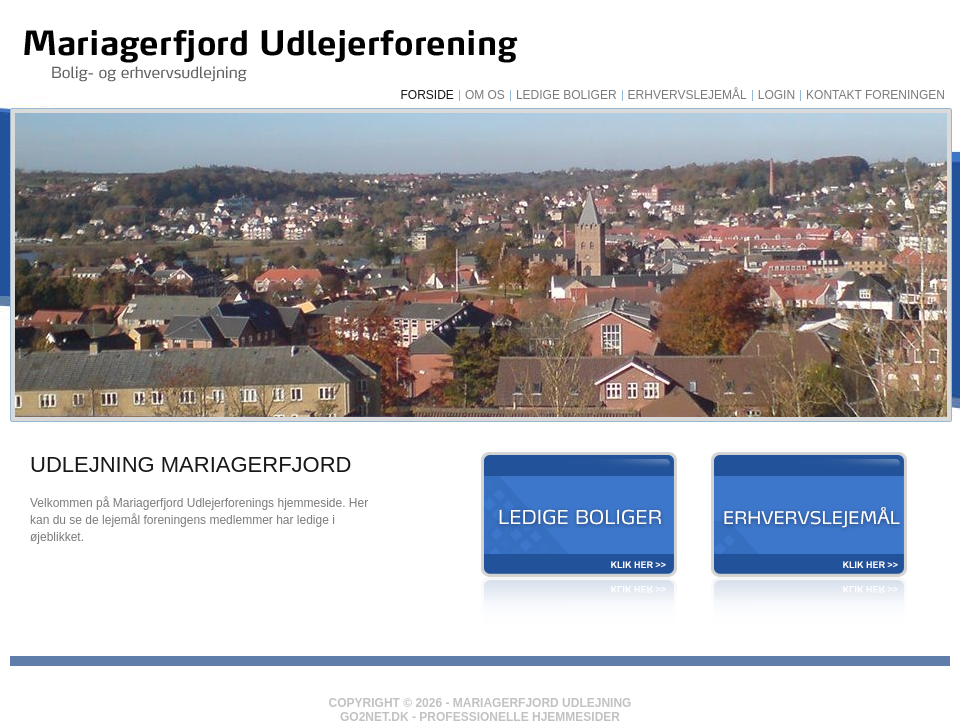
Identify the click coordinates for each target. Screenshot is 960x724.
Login (776, 95)
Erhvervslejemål (687, 95)
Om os (485, 95)
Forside (427, 95)
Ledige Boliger (566, 95)
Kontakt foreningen (875, 95)
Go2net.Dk (374, 717)
